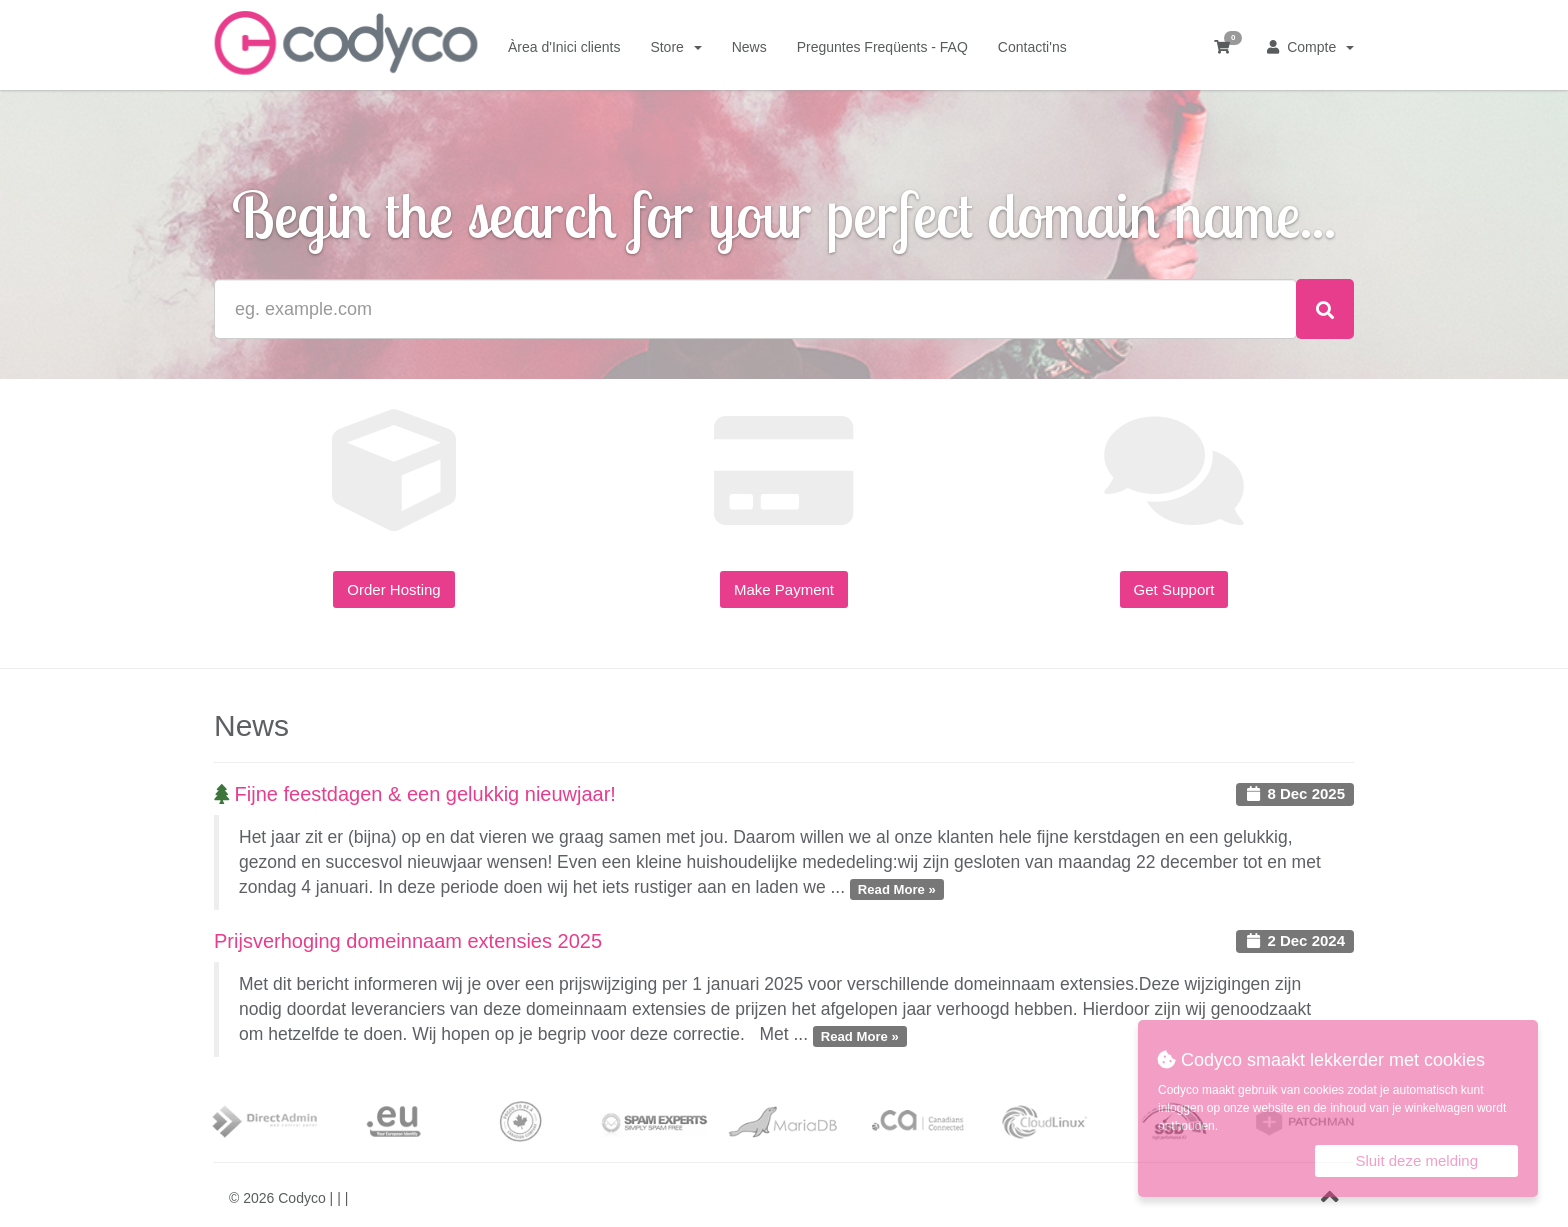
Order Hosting (393, 589)
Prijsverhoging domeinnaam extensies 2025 (408, 941)
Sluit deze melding (1416, 1160)
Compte (1310, 47)
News (749, 47)
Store (675, 47)
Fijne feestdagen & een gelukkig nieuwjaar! (415, 794)
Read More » (897, 888)
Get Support (1174, 589)
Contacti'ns (1032, 47)
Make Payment (784, 589)
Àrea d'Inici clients (564, 47)
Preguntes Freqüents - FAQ (882, 47)
